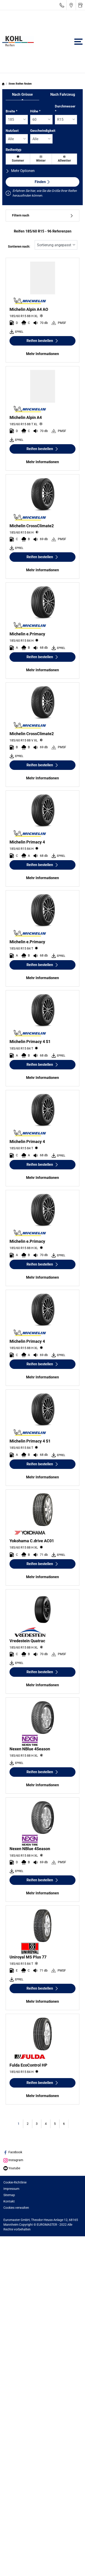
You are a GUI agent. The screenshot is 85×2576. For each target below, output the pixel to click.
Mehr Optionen (20, 171)
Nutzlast (12, 131)
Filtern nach (42, 215)
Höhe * (35, 111)
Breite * (11, 111)
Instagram (13, 2160)
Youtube (11, 2168)
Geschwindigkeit (42, 131)
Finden (42, 182)
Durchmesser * (65, 109)
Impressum (11, 2188)
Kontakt (9, 2201)
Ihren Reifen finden (20, 83)
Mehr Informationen (42, 354)
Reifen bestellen (42, 341)
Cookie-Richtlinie (15, 2182)
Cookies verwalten (16, 2207)
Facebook (12, 2152)
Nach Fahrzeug (62, 94)
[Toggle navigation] (78, 41)
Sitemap (9, 2195)
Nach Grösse (22, 94)
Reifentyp (13, 150)
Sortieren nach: (19, 247)
